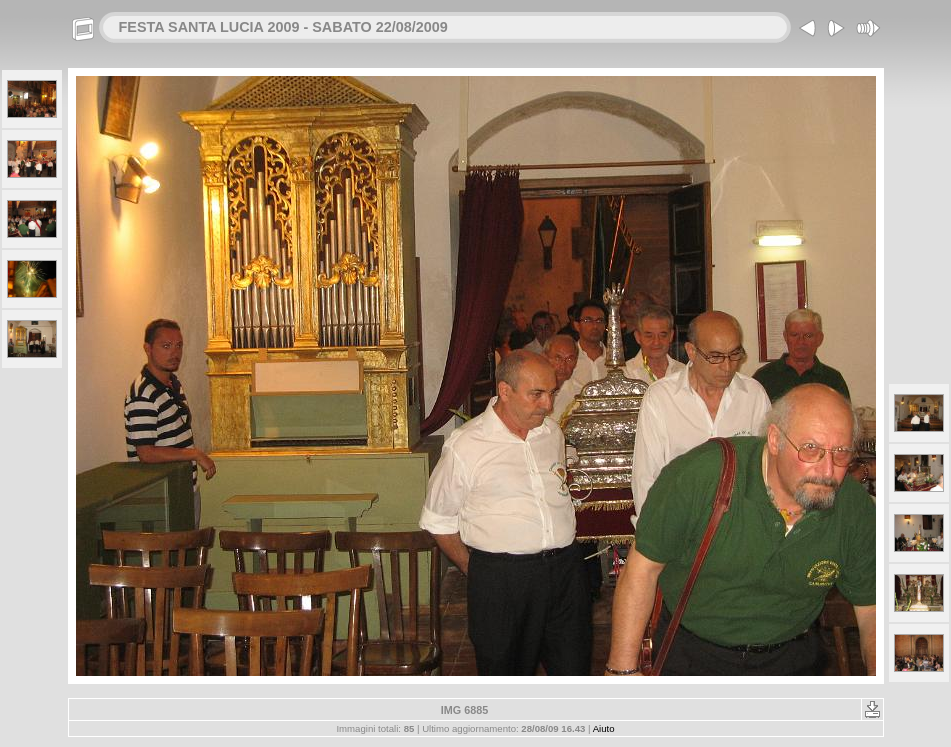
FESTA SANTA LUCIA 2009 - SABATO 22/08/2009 (283, 27)
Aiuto (604, 728)
